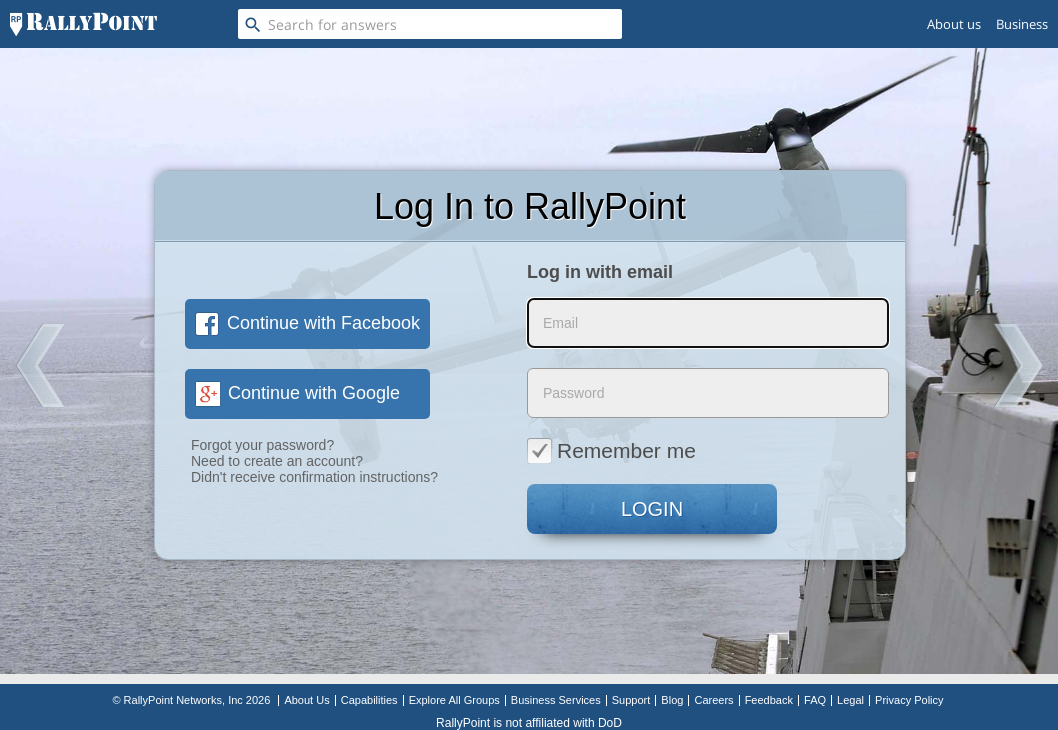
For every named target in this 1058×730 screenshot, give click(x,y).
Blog (672, 700)
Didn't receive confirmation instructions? (314, 477)
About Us (306, 700)
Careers (713, 700)
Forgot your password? (262, 445)
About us (954, 24)
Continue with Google (297, 393)
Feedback (769, 700)
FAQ (815, 700)
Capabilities (369, 700)
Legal (850, 700)
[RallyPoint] (83, 24)
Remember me (611, 450)
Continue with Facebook (307, 323)
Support (631, 700)
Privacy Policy (909, 700)
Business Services (556, 700)
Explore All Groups (454, 700)
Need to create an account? (277, 461)
